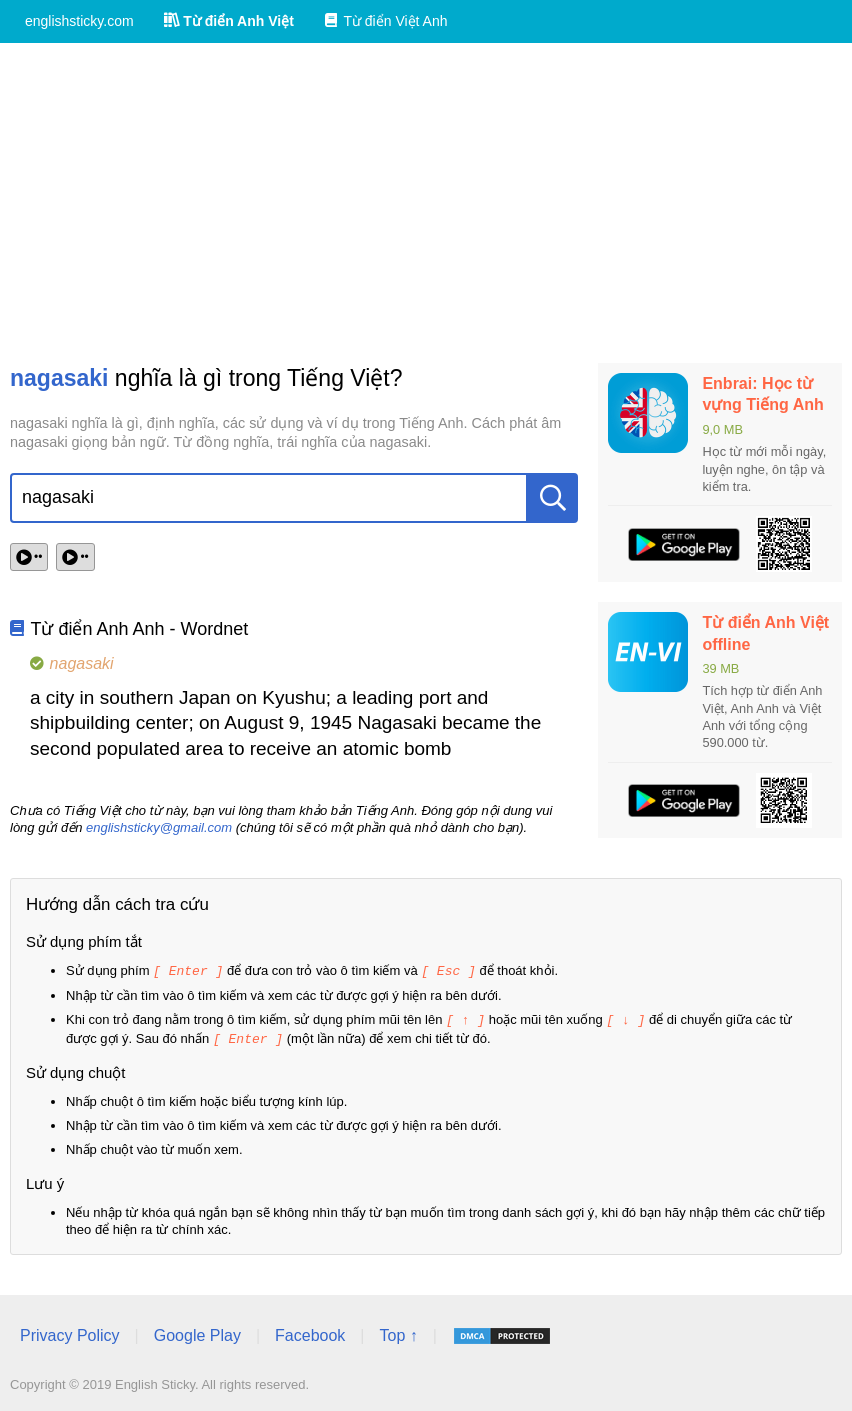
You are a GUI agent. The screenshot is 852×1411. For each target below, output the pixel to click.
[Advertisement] (426, 203)
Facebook (310, 1332)
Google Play (197, 1332)
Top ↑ (398, 1332)
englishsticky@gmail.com (159, 827)
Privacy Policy (70, 1332)
